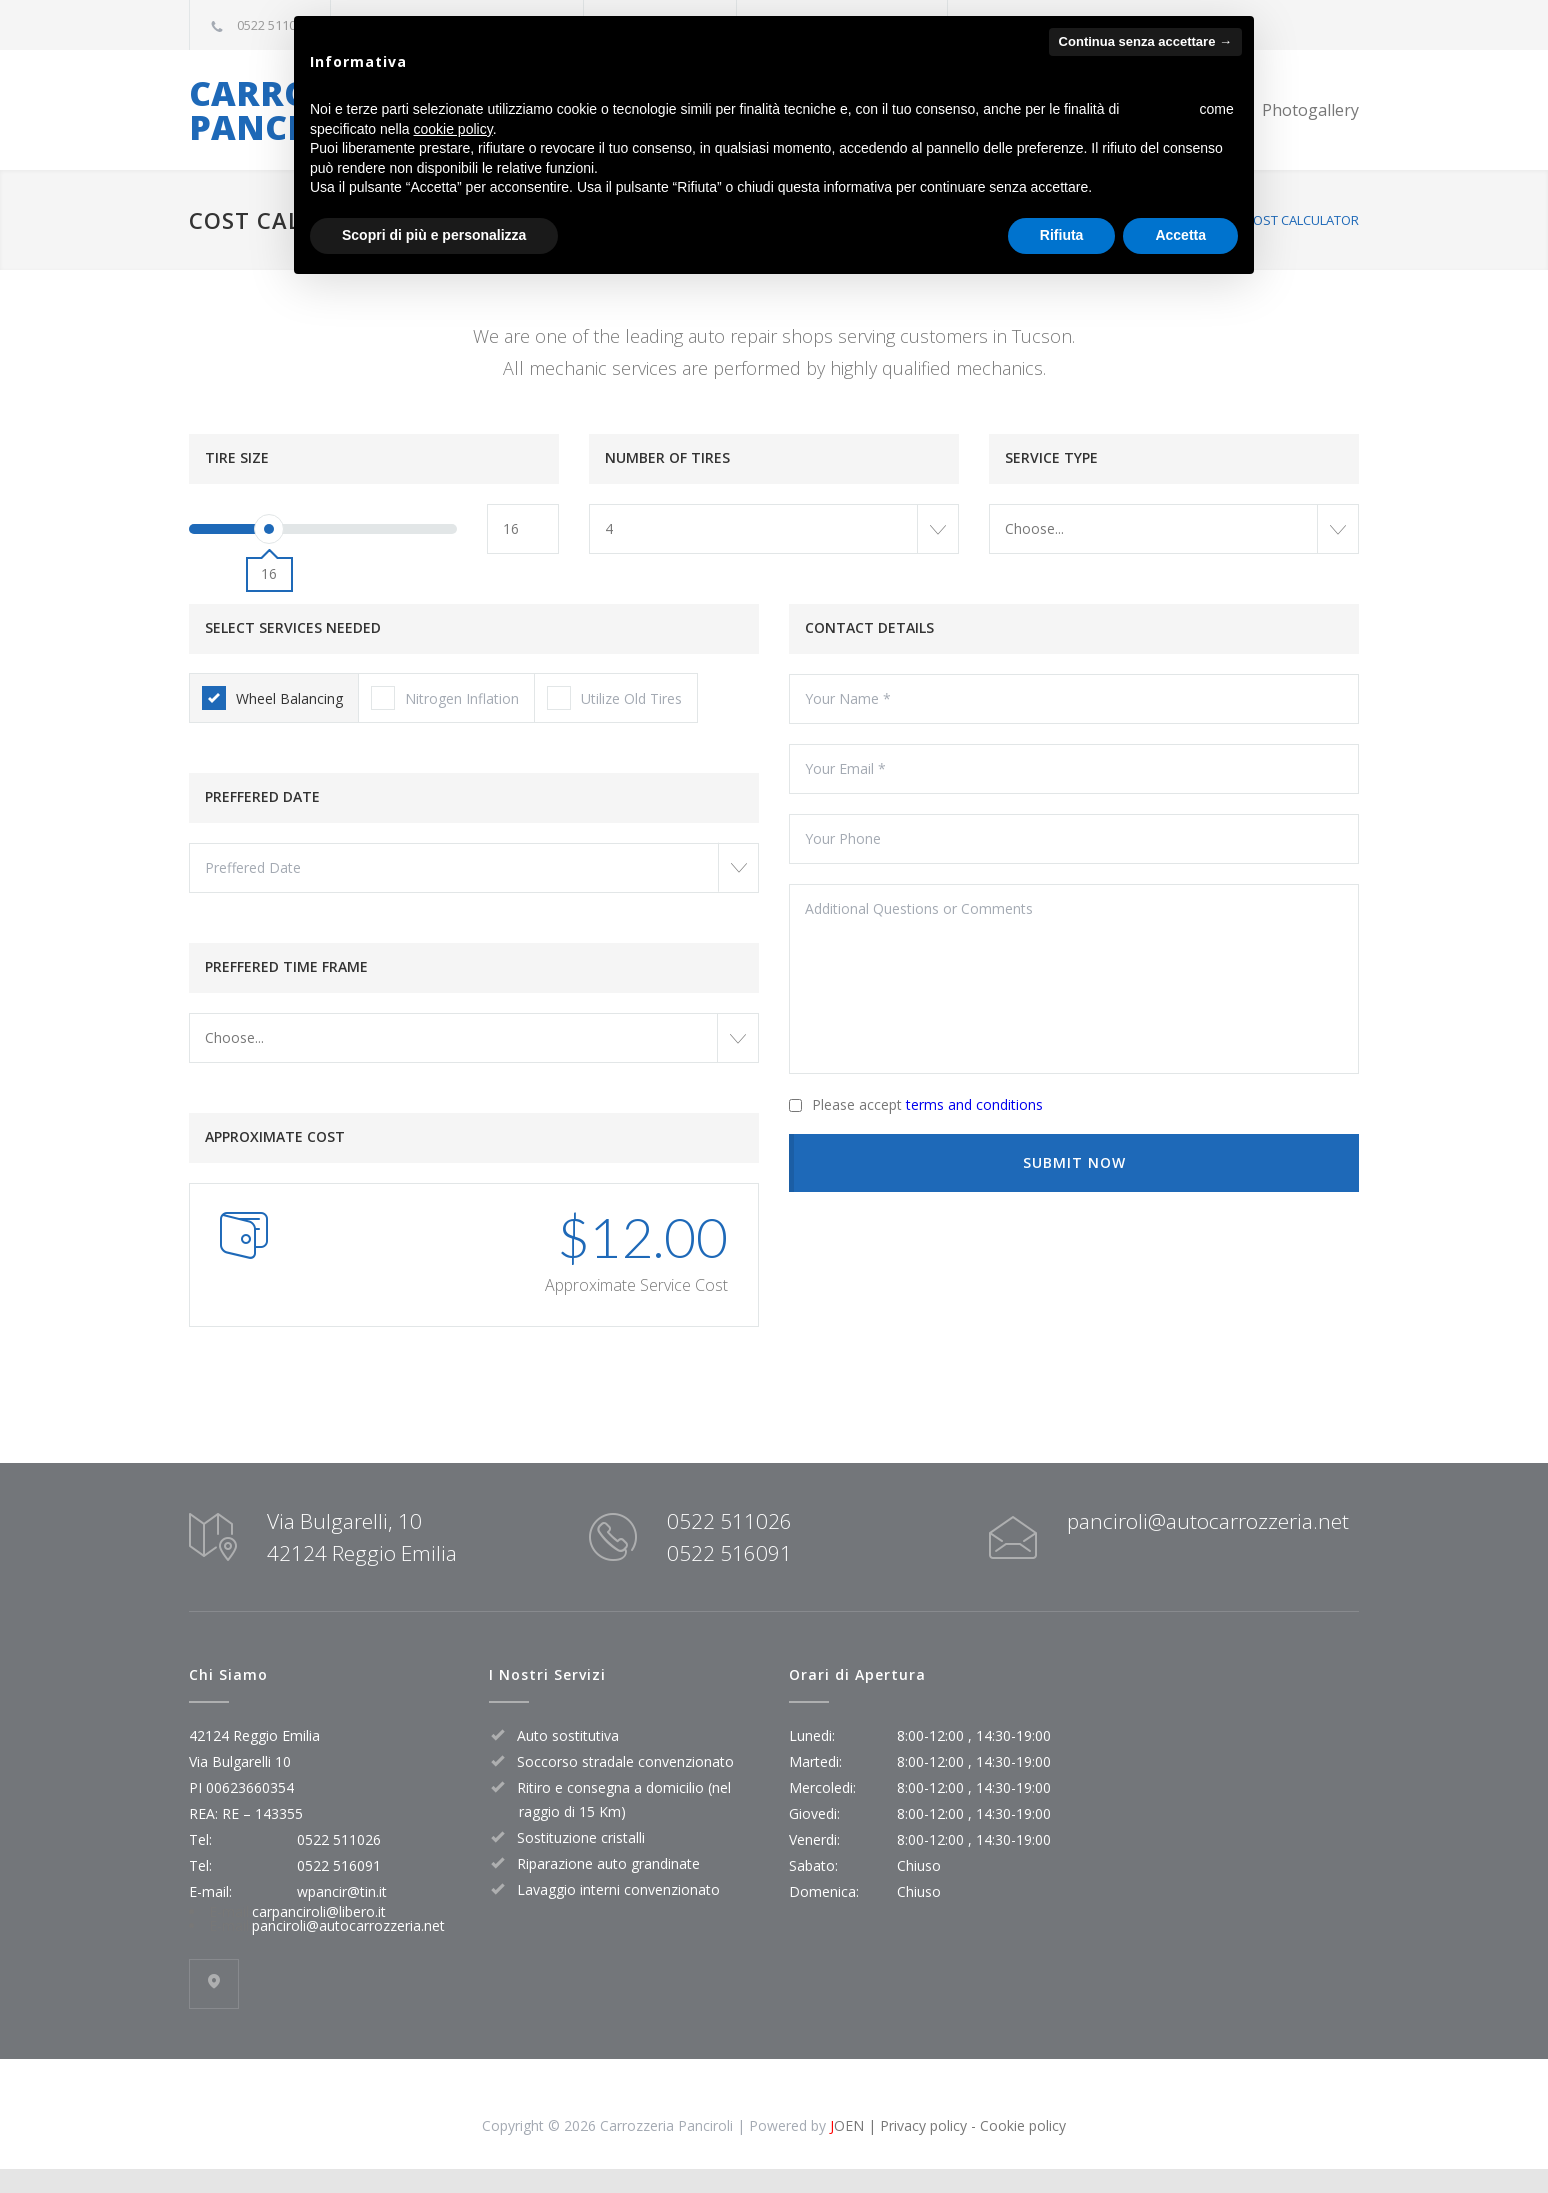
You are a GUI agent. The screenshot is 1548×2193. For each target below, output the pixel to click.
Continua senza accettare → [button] (1145, 41)
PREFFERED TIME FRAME (286, 966)
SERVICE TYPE (1051, 457)
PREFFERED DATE (262, 796)
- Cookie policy (1016, 2125)
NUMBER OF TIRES (667, 457)
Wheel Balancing (272, 698)
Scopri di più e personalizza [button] (434, 235)
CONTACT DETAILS (869, 627)
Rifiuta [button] (1062, 235)
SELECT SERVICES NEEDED (293, 627)
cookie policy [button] (453, 129)
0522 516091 (729, 1553)
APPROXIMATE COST (275, 1136)
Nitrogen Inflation (445, 698)
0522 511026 (273, 25)
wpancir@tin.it (342, 1891)
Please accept (927, 1105)
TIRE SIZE (237, 457)
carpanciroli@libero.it (319, 1911)
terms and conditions (974, 1104)
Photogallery (1310, 110)
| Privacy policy (915, 2125)
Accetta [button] (1180, 235)
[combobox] (774, 529)
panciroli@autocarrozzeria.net (1208, 1521)
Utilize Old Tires (614, 698)
